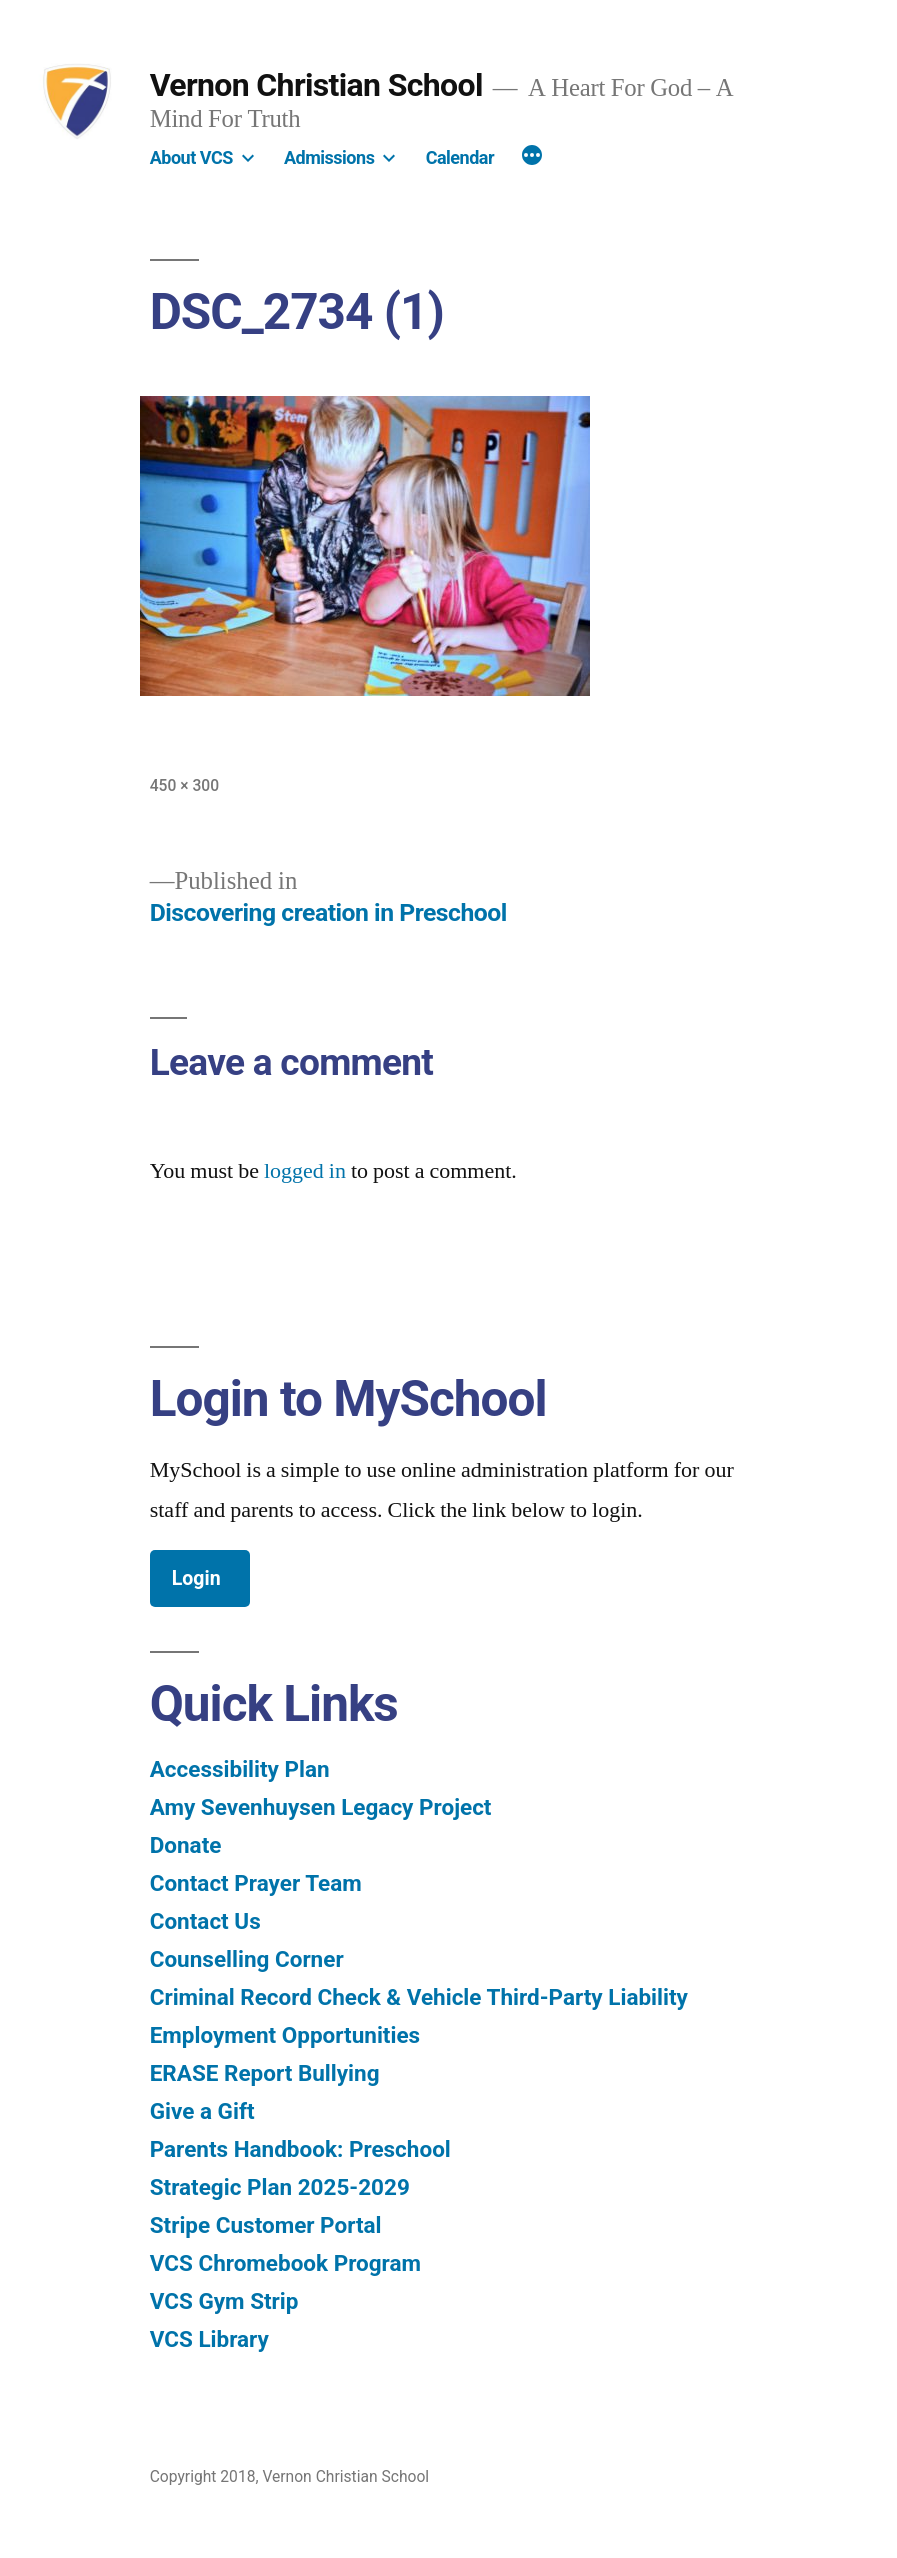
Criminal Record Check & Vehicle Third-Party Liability (419, 1997)
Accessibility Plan (240, 1769)
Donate (186, 1845)
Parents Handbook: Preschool (300, 2149)
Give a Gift (202, 2111)
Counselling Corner (247, 1959)
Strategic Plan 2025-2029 (280, 2187)
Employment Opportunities (285, 2035)
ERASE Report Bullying (265, 2073)
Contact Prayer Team (256, 1883)
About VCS (191, 157)
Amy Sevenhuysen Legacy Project (321, 1807)
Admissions (329, 157)
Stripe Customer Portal (266, 2225)
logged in (305, 1171)
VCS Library (209, 2339)
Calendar (460, 157)
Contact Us (205, 1921)
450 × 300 (184, 785)
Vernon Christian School (316, 85)
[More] (532, 158)
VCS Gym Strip (224, 2301)
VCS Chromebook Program (285, 2263)
